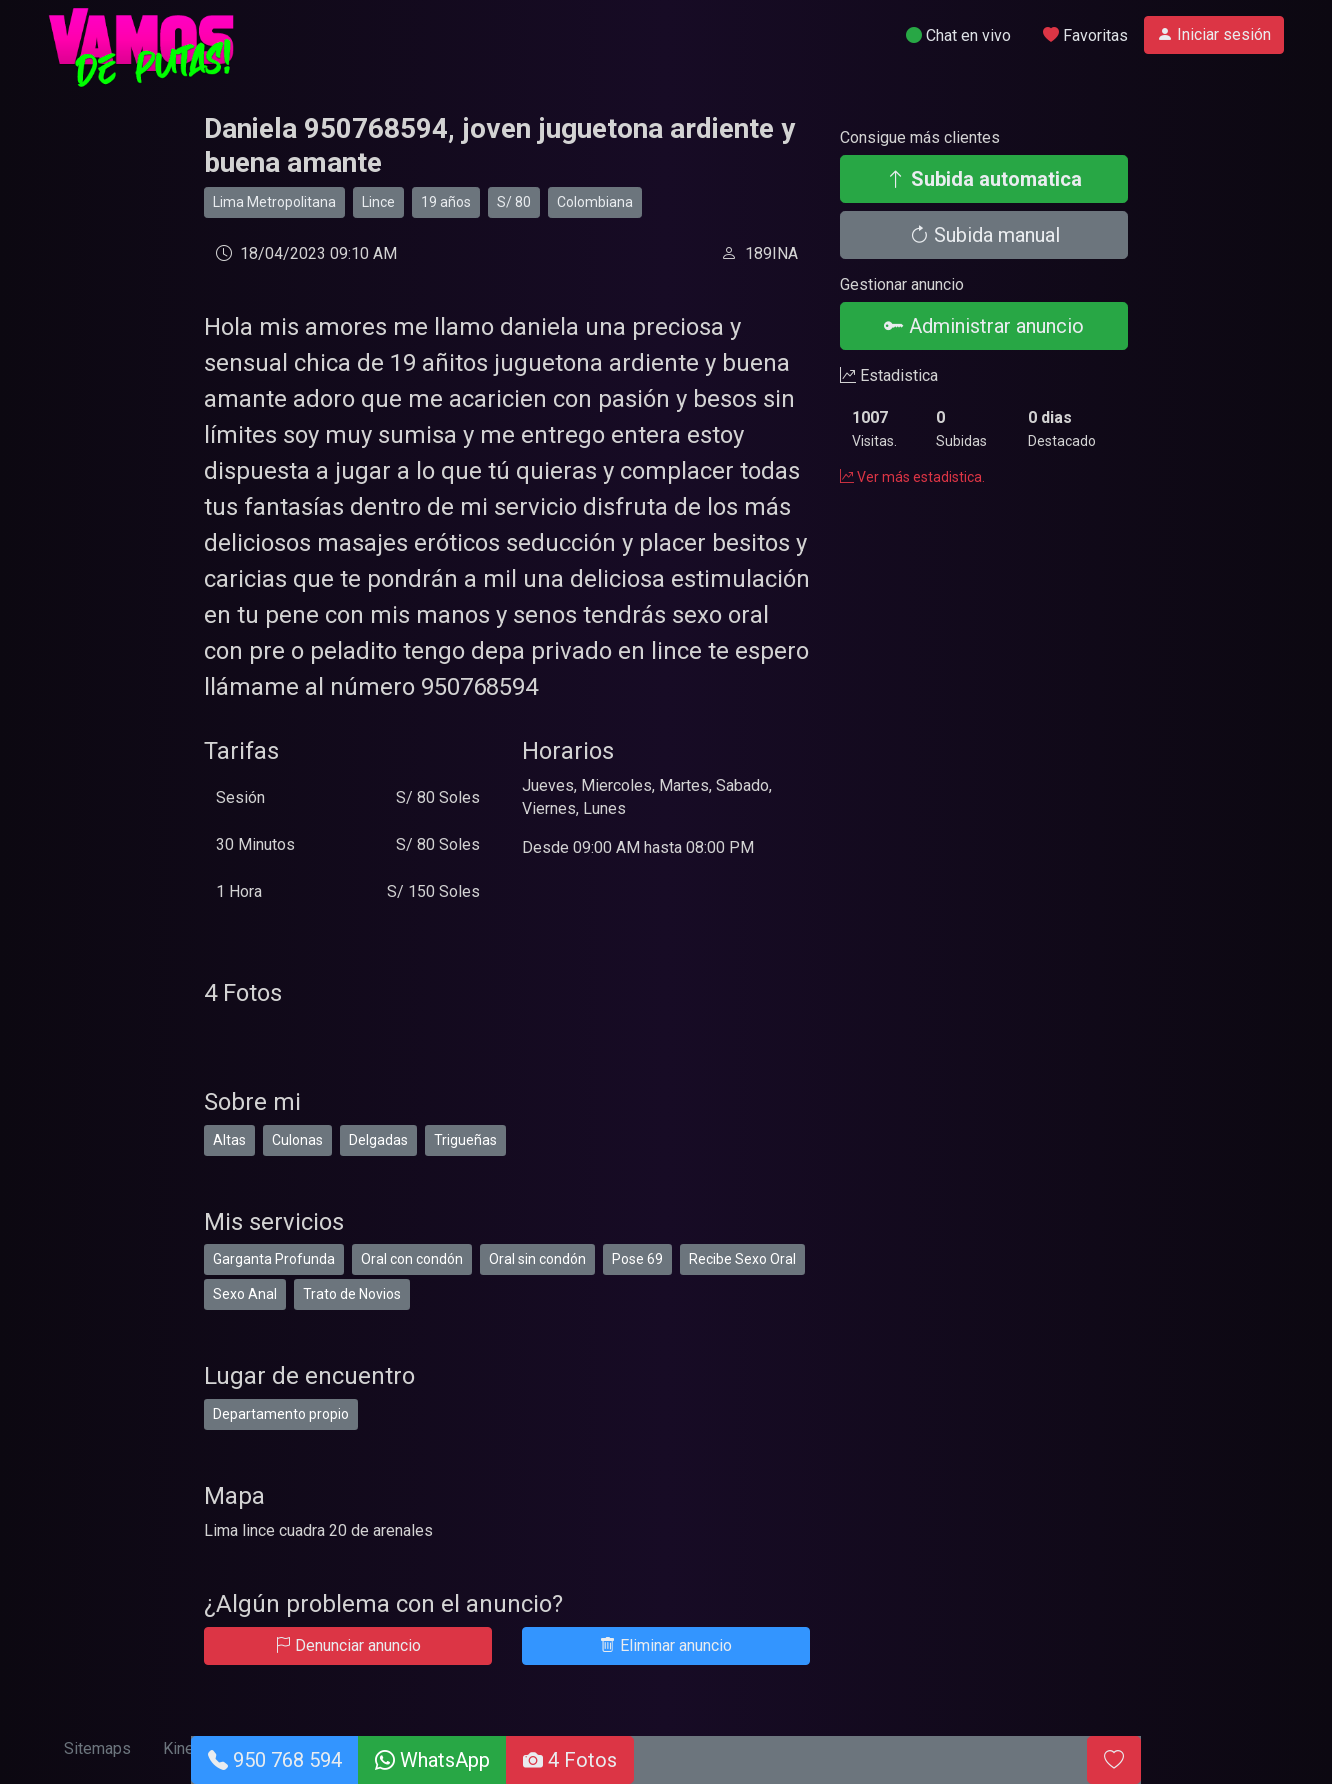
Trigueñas (465, 1140)
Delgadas (378, 1140)
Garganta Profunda (274, 1259)
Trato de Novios (352, 1294)
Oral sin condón (537, 1259)
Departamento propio (281, 1414)
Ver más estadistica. (912, 477)
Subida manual (984, 235)
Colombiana (595, 202)
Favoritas (1085, 35)
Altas (229, 1140)
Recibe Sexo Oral (742, 1259)
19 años (446, 202)
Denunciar (348, 1645)
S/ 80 (514, 202)
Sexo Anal (245, 1294)
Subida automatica (984, 179)
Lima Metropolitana (274, 202)
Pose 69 (637, 1259)
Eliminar (666, 1645)
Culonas (297, 1140)
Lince (378, 202)
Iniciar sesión (1214, 34)
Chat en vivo (958, 35)
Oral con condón (412, 1259)
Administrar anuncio (984, 326)
